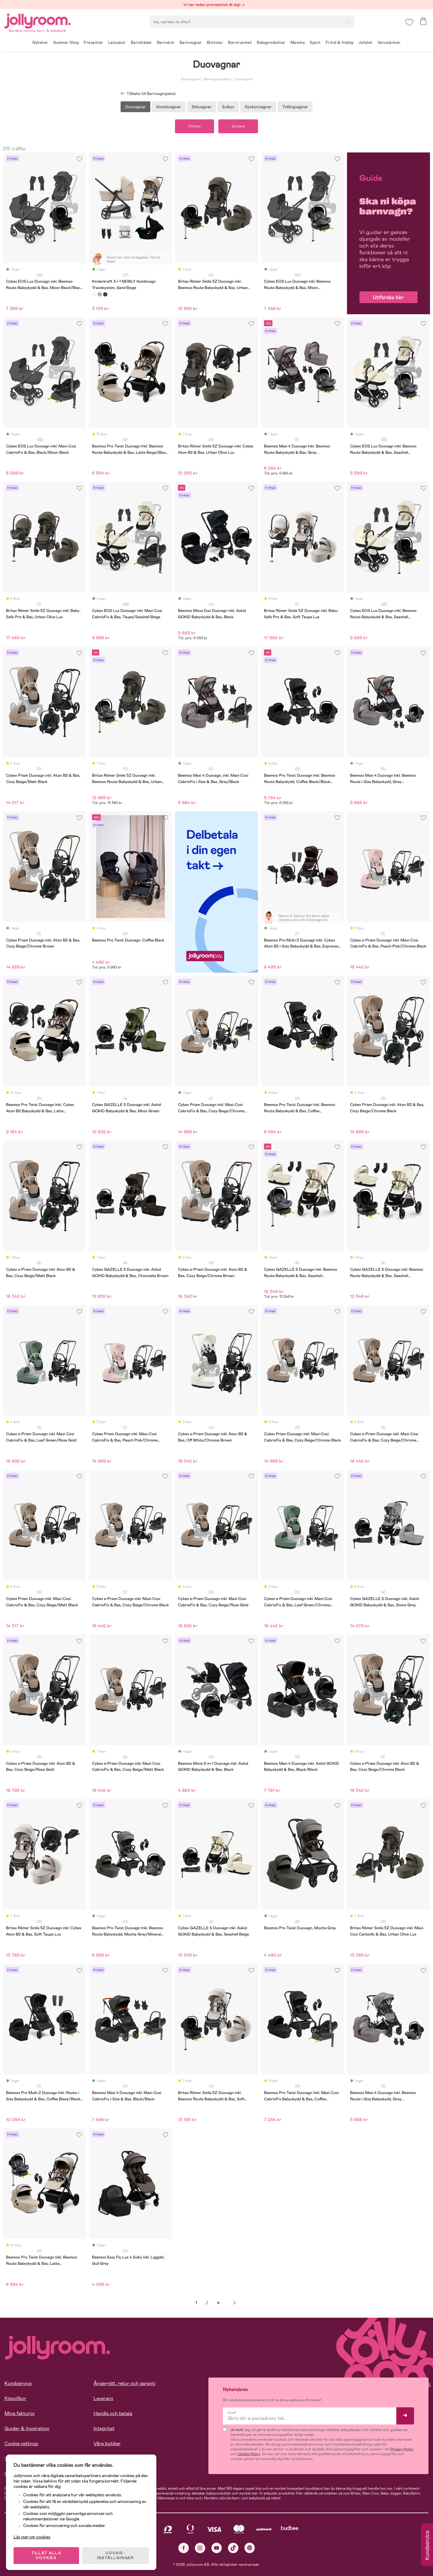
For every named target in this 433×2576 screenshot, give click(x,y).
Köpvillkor (15, 2398)
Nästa (235, 2303)
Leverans (103, 2398)
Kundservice (18, 2383)
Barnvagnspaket (217, 79)
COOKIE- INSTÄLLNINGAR (115, 2555)
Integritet (104, 2428)
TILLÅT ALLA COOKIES (46, 2555)
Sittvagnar (201, 106)
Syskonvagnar (258, 106)
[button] (409, 22)
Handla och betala (113, 2413)
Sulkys (228, 106)
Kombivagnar (168, 106)
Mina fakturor (20, 2413)
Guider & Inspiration (27, 2428)
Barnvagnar (189, 79)
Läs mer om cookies (32, 2537)
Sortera (238, 126)
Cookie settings (21, 2443)
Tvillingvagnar (295, 106)
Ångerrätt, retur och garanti (124, 2383)
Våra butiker (107, 2443)
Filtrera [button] (195, 126)
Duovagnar (244, 79)
